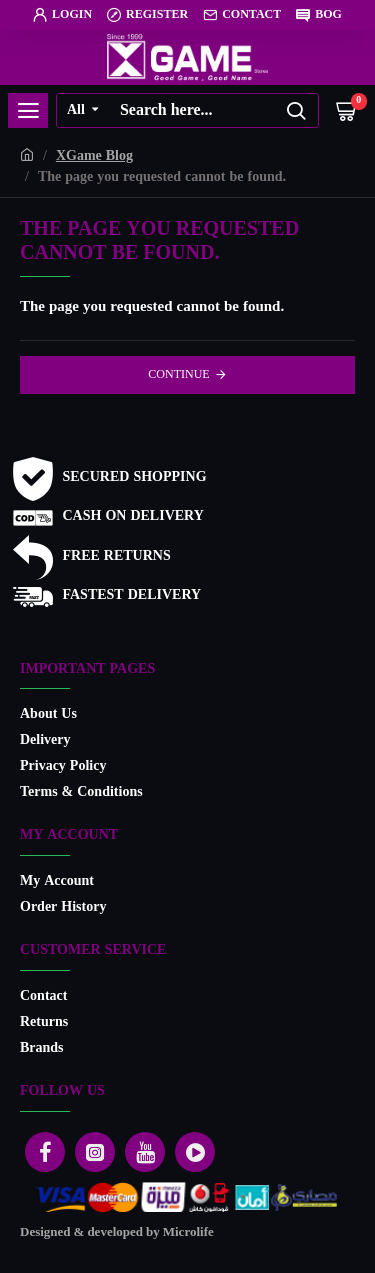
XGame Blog (94, 156)
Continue (178, 375)
